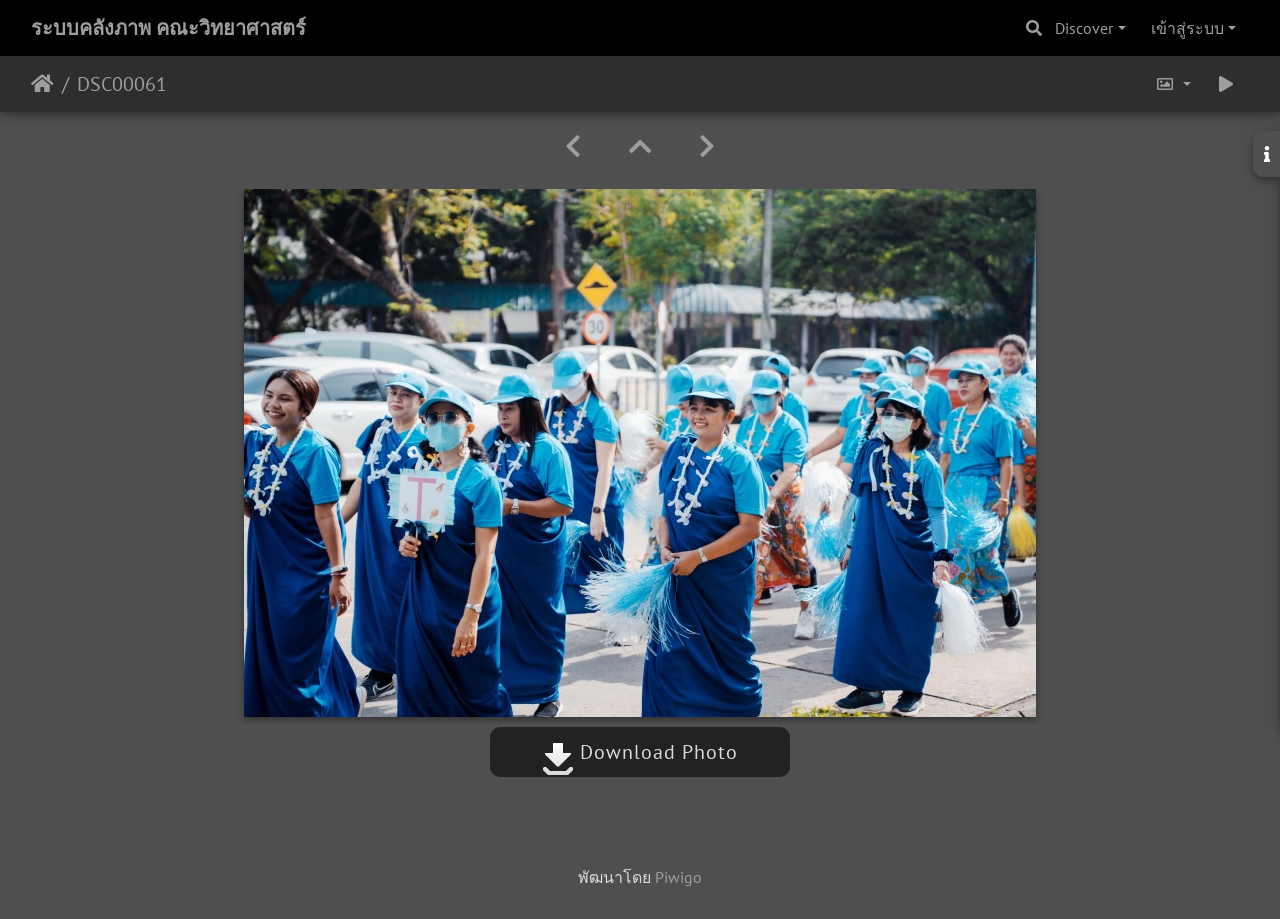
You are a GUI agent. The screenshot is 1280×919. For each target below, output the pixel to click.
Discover (1084, 28)
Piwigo (678, 877)
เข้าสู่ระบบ (1187, 28)
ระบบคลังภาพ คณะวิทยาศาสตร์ (168, 28)
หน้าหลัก (42, 84)
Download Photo (640, 752)
